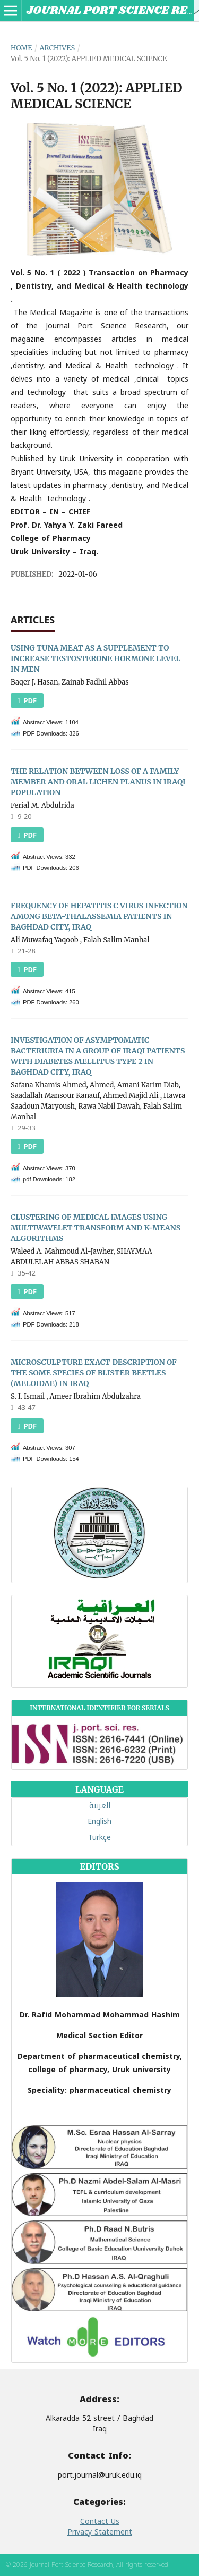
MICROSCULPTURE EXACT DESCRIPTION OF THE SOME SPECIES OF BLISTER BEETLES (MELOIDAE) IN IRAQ (94, 1372)
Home (21, 48)
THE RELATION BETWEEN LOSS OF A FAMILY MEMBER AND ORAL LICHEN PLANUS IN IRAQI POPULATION (98, 781)
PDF (29, 700)
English (99, 1821)
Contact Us (99, 2521)
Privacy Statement (99, 2532)
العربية (99, 1805)
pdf (29, 1146)
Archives (57, 48)
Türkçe (99, 1837)
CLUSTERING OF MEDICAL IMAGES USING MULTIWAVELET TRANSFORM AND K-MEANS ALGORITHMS (95, 1227)
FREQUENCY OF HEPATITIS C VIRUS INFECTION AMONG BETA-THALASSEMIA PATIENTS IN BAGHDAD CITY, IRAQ (99, 916)
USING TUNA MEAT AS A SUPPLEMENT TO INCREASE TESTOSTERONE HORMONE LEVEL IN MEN (95, 658)
